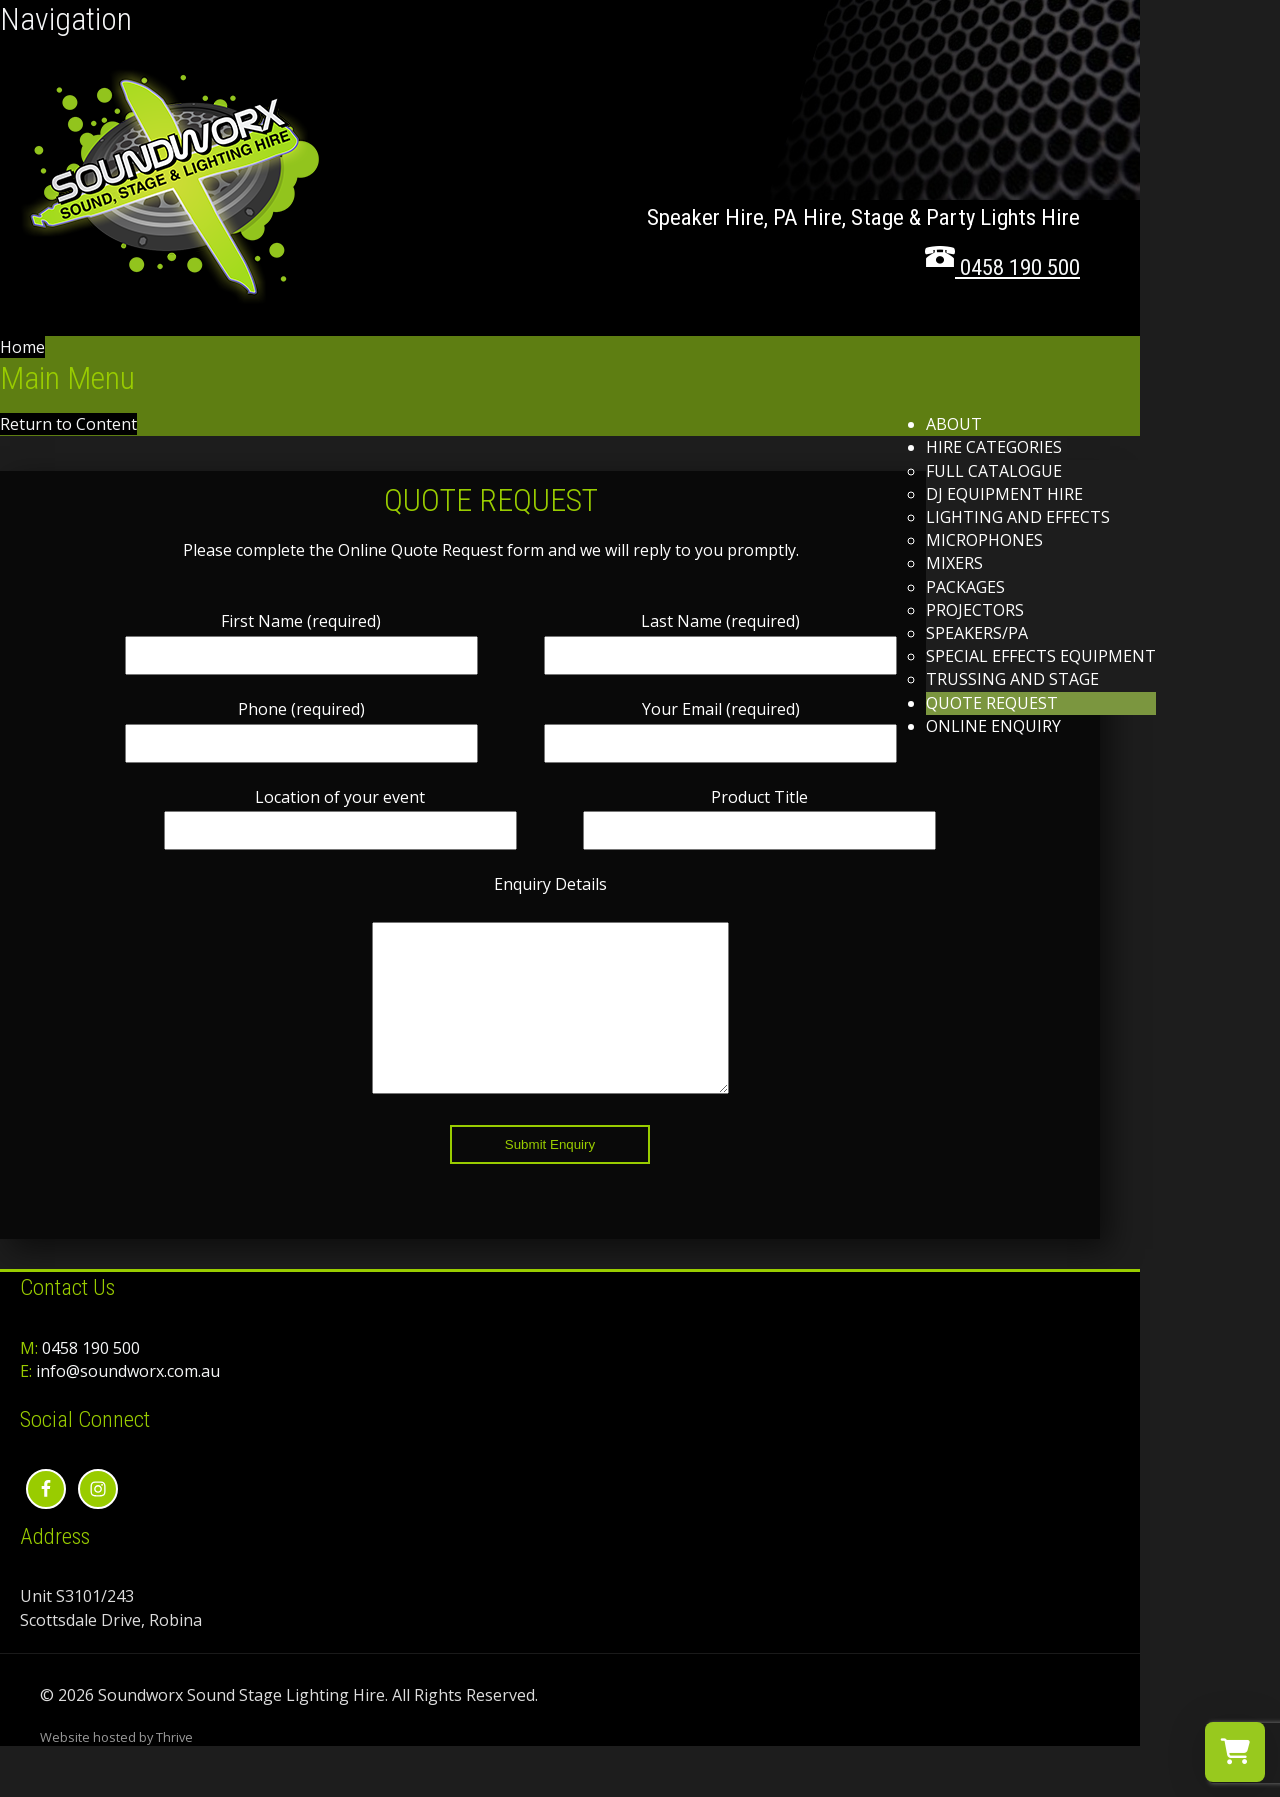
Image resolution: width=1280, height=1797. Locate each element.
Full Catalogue (994, 471)
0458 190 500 (91, 1378)
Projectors (975, 610)
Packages (965, 587)
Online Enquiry (993, 726)
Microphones (984, 540)
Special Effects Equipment (1041, 656)
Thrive (174, 1767)
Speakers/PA (977, 633)
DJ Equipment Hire (1004, 494)
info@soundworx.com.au (128, 1401)
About (954, 424)
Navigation (66, 19)
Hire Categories (994, 447)
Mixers (954, 563)
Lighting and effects (1018, 517)
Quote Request (992, 703)
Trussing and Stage (1012, 679)
